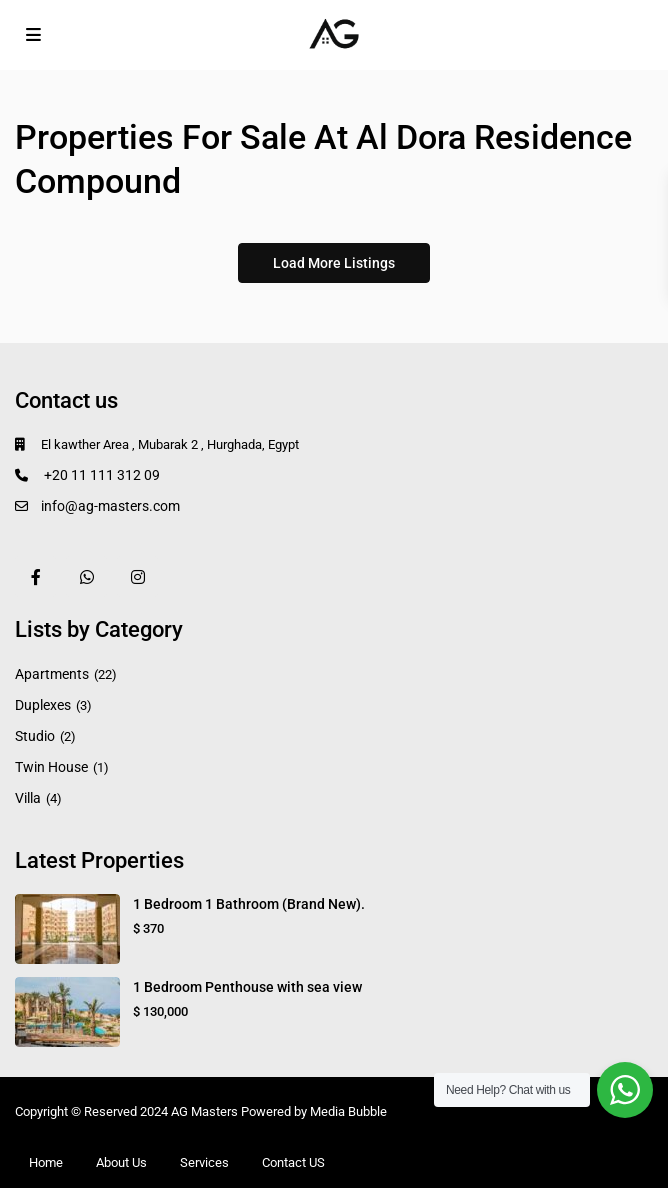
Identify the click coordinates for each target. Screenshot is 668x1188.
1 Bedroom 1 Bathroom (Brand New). (249, 904)
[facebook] (35, 576)
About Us (121, 1162)
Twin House (51, 767)
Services (204, 1162)
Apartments (52, 674)
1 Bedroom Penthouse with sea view (247, 987)
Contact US (293, 1162)
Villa (28, 798)
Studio (35, 736)
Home (46, 1162)
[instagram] (137, 576)
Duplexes (43, 705)
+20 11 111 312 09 (100, 475)
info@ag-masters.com (110, 506)
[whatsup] (86, 576)
